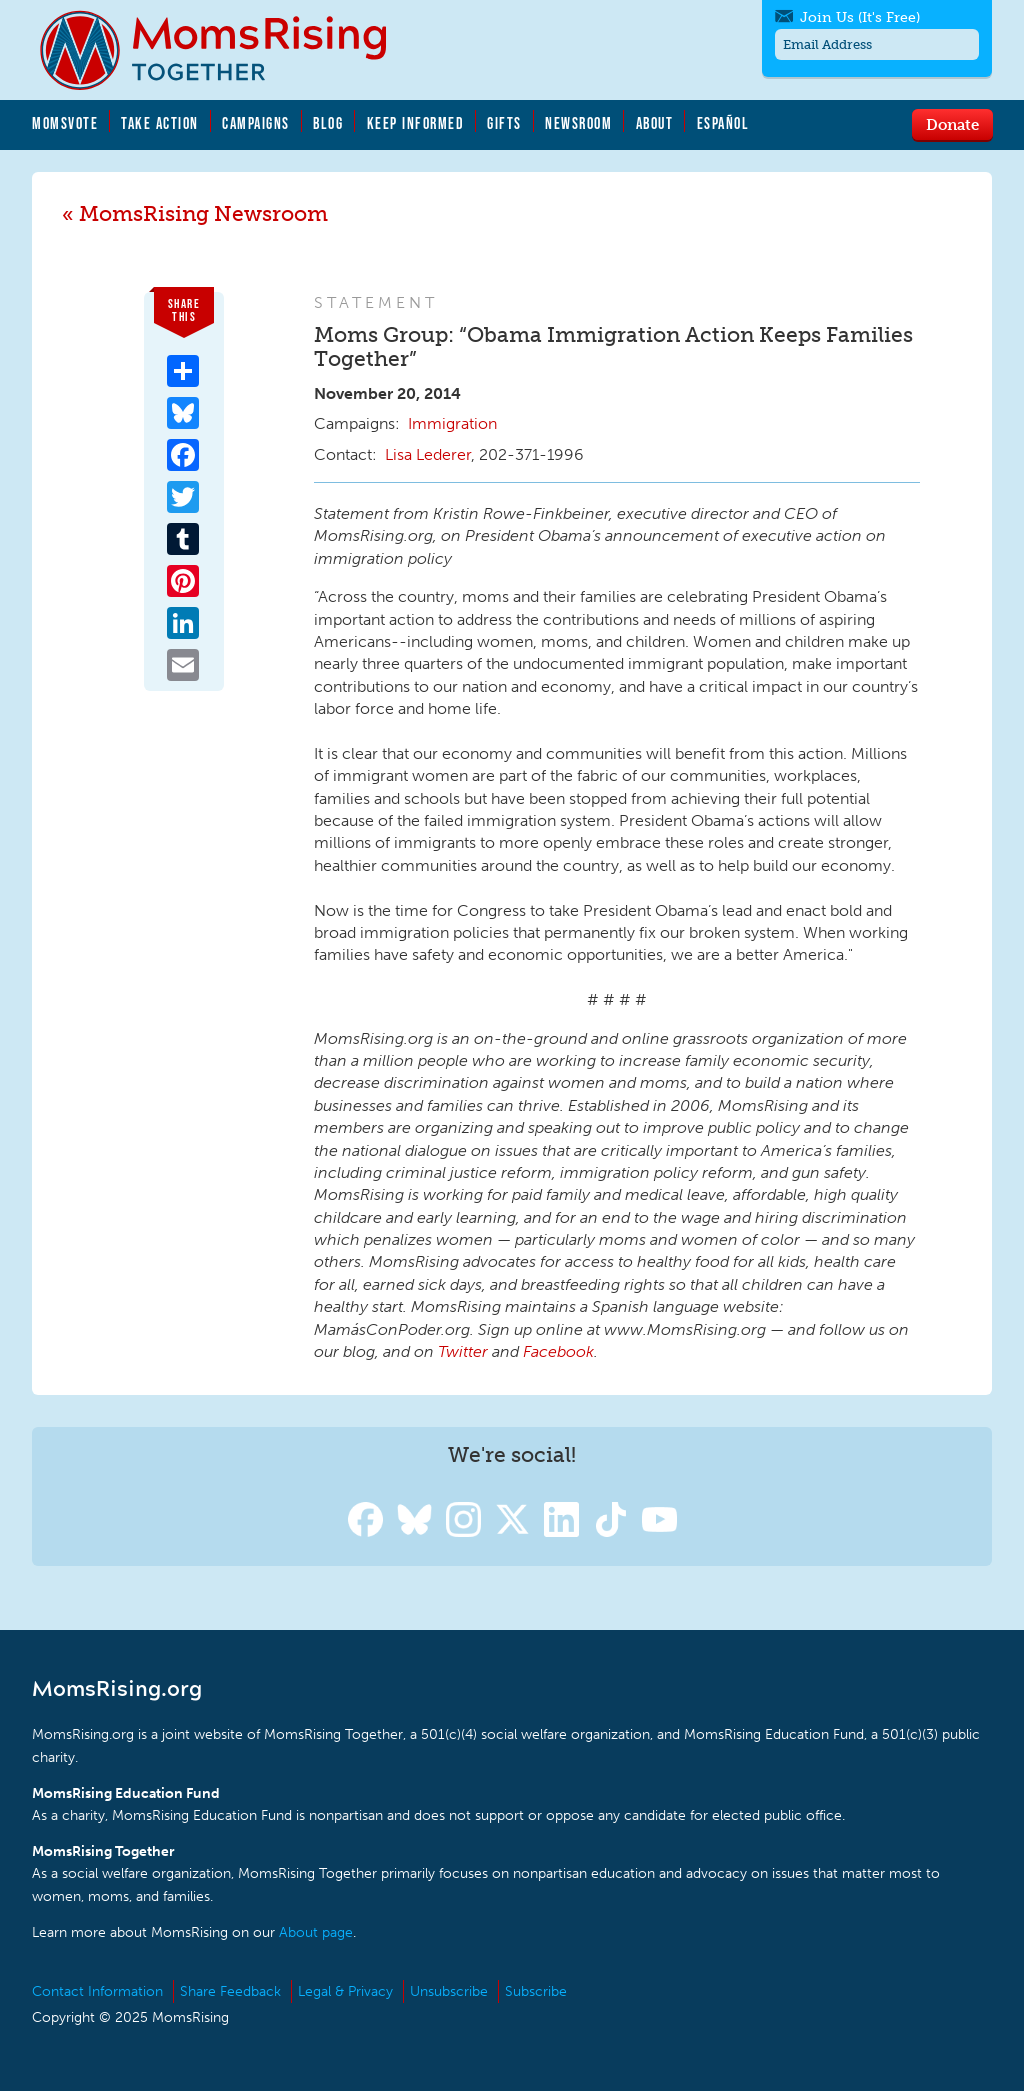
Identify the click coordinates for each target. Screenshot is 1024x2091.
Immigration (452, 423)
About (655, 123)
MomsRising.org (227, 50)
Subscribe (536, 1991)
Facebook (558, 1351)
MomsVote (65, 123)
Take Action (160, 123)
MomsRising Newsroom (203, 213)
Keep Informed (416, 123)
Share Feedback (230, 1991)
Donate (952, 124)
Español (723, 123)
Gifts (504, 123)
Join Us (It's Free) (860, 17)
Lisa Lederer (428, 454)
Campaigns (256, 123)
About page (316, 1932)
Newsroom (578, 123)
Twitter (463, 1351)
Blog (328, 123)
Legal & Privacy (345, 1991)
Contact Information (97, 1991)
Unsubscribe (449, 1991)
